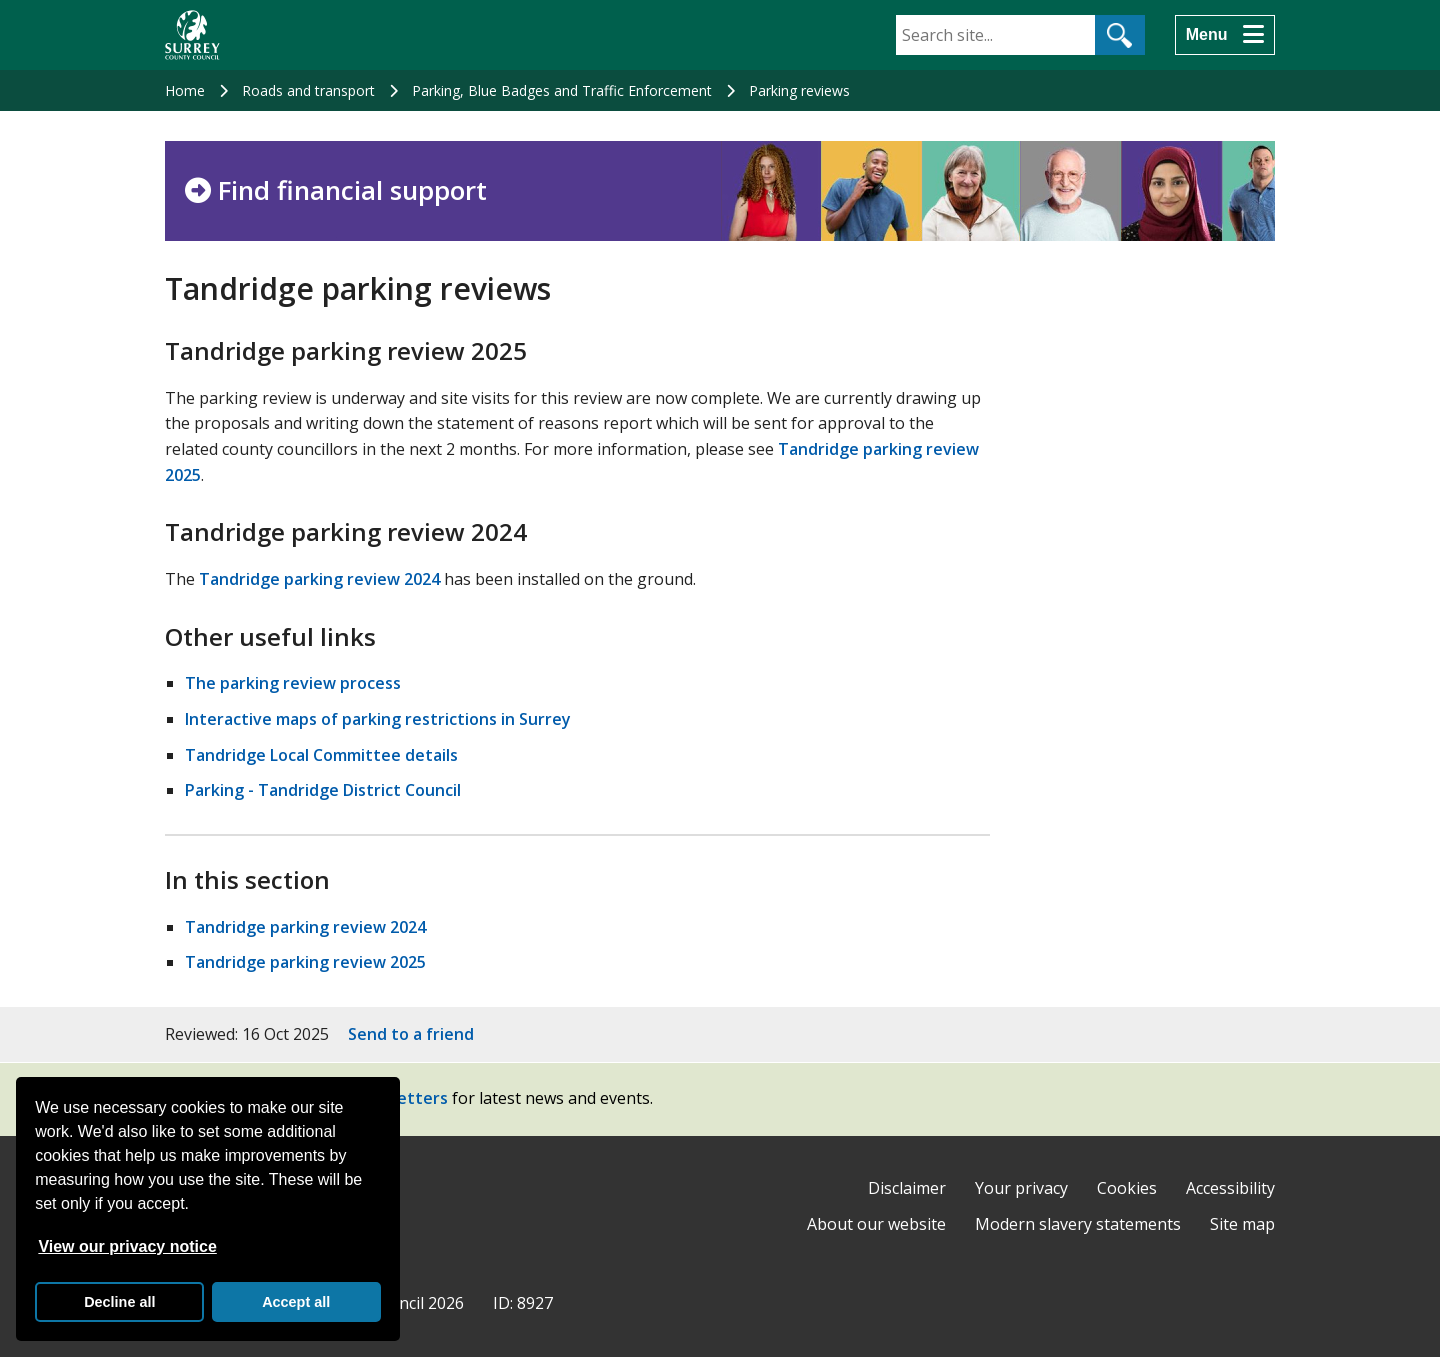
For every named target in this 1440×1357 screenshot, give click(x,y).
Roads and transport (308, 90)
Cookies (1127, 1188)
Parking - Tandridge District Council (323, 790)
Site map (1242, 1224)
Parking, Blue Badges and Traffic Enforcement (562, 90)
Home (185, 90)
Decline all (119, 1302)
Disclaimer (907, 1188)
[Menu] (1225, 35)
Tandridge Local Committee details (321, 755)
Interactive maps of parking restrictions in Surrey (378, 719)
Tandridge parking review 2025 (305, 962)
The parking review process (293, 683)
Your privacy (1021, 1188)
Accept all (296, 1302)
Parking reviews (799, 90)
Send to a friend (411, 1034)
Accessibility (1230, 1188)
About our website (876, 1224)
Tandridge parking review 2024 (319, 579)
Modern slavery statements (1078, 1224)
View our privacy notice (127, 1246)
